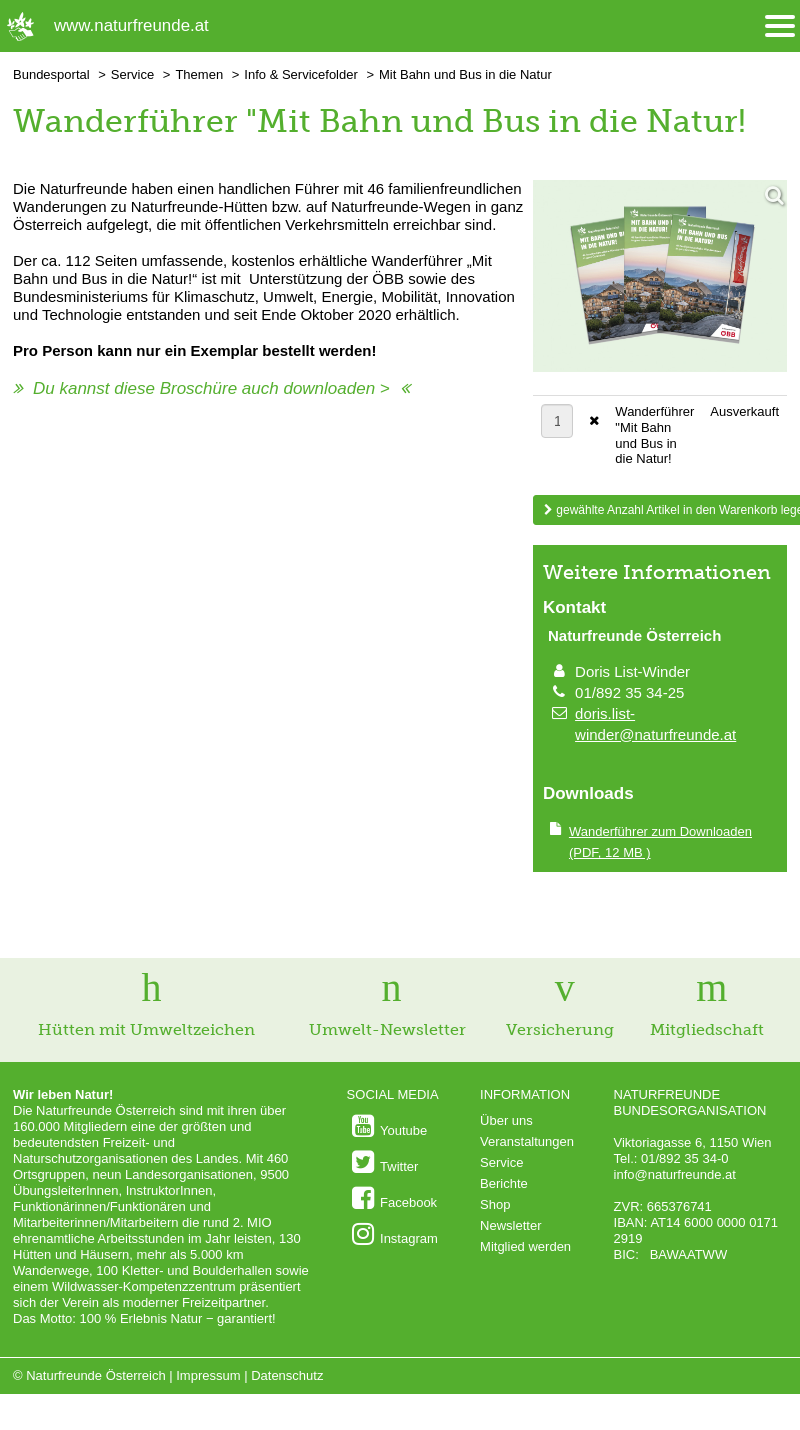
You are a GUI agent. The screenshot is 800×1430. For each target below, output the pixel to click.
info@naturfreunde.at (675, 1174)
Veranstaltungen (527, 1141)
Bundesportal (51, 74)
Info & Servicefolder (300, 74)
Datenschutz (287, 1375)
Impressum (208, 1375)
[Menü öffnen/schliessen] (780, 26)
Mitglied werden (525, 1246)
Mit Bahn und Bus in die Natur (465, 74)
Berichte (504, 1183)
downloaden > (336, 388)
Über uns (506, 1120)
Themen (199, 74)
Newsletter (510, 1225)
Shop (495, 1204)
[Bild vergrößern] (660, 277)
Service (132, 74)
